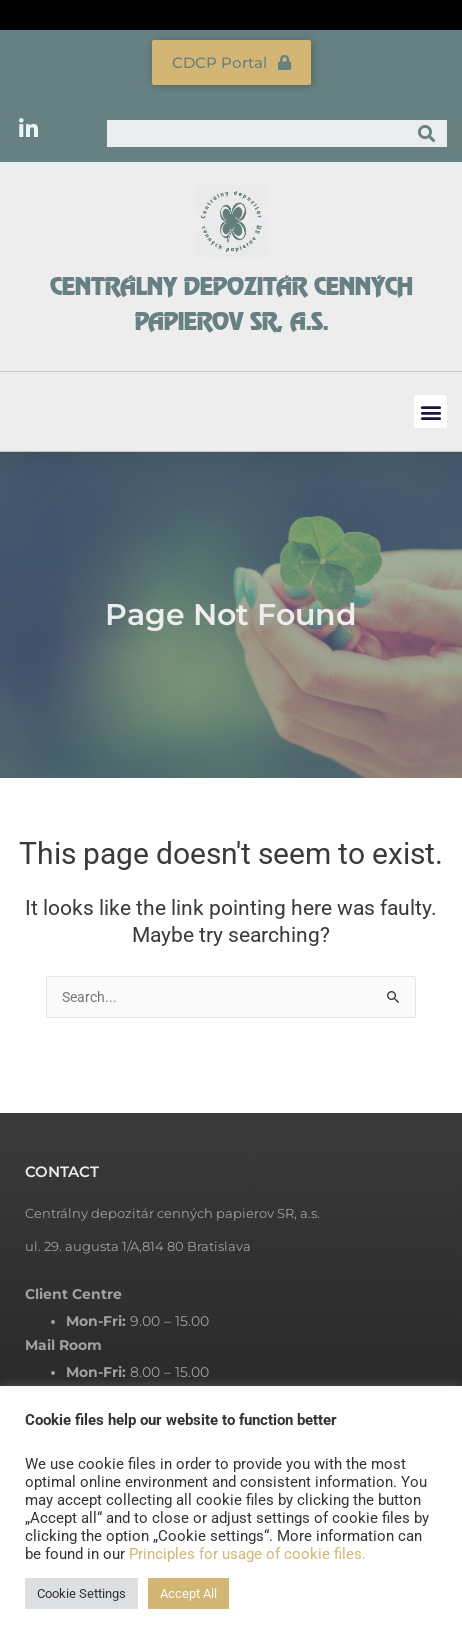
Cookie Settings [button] (81, 1593)
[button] (430, 411)
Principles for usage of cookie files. (247, 1554)
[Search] (426, 133)
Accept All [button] (188, 1593)
